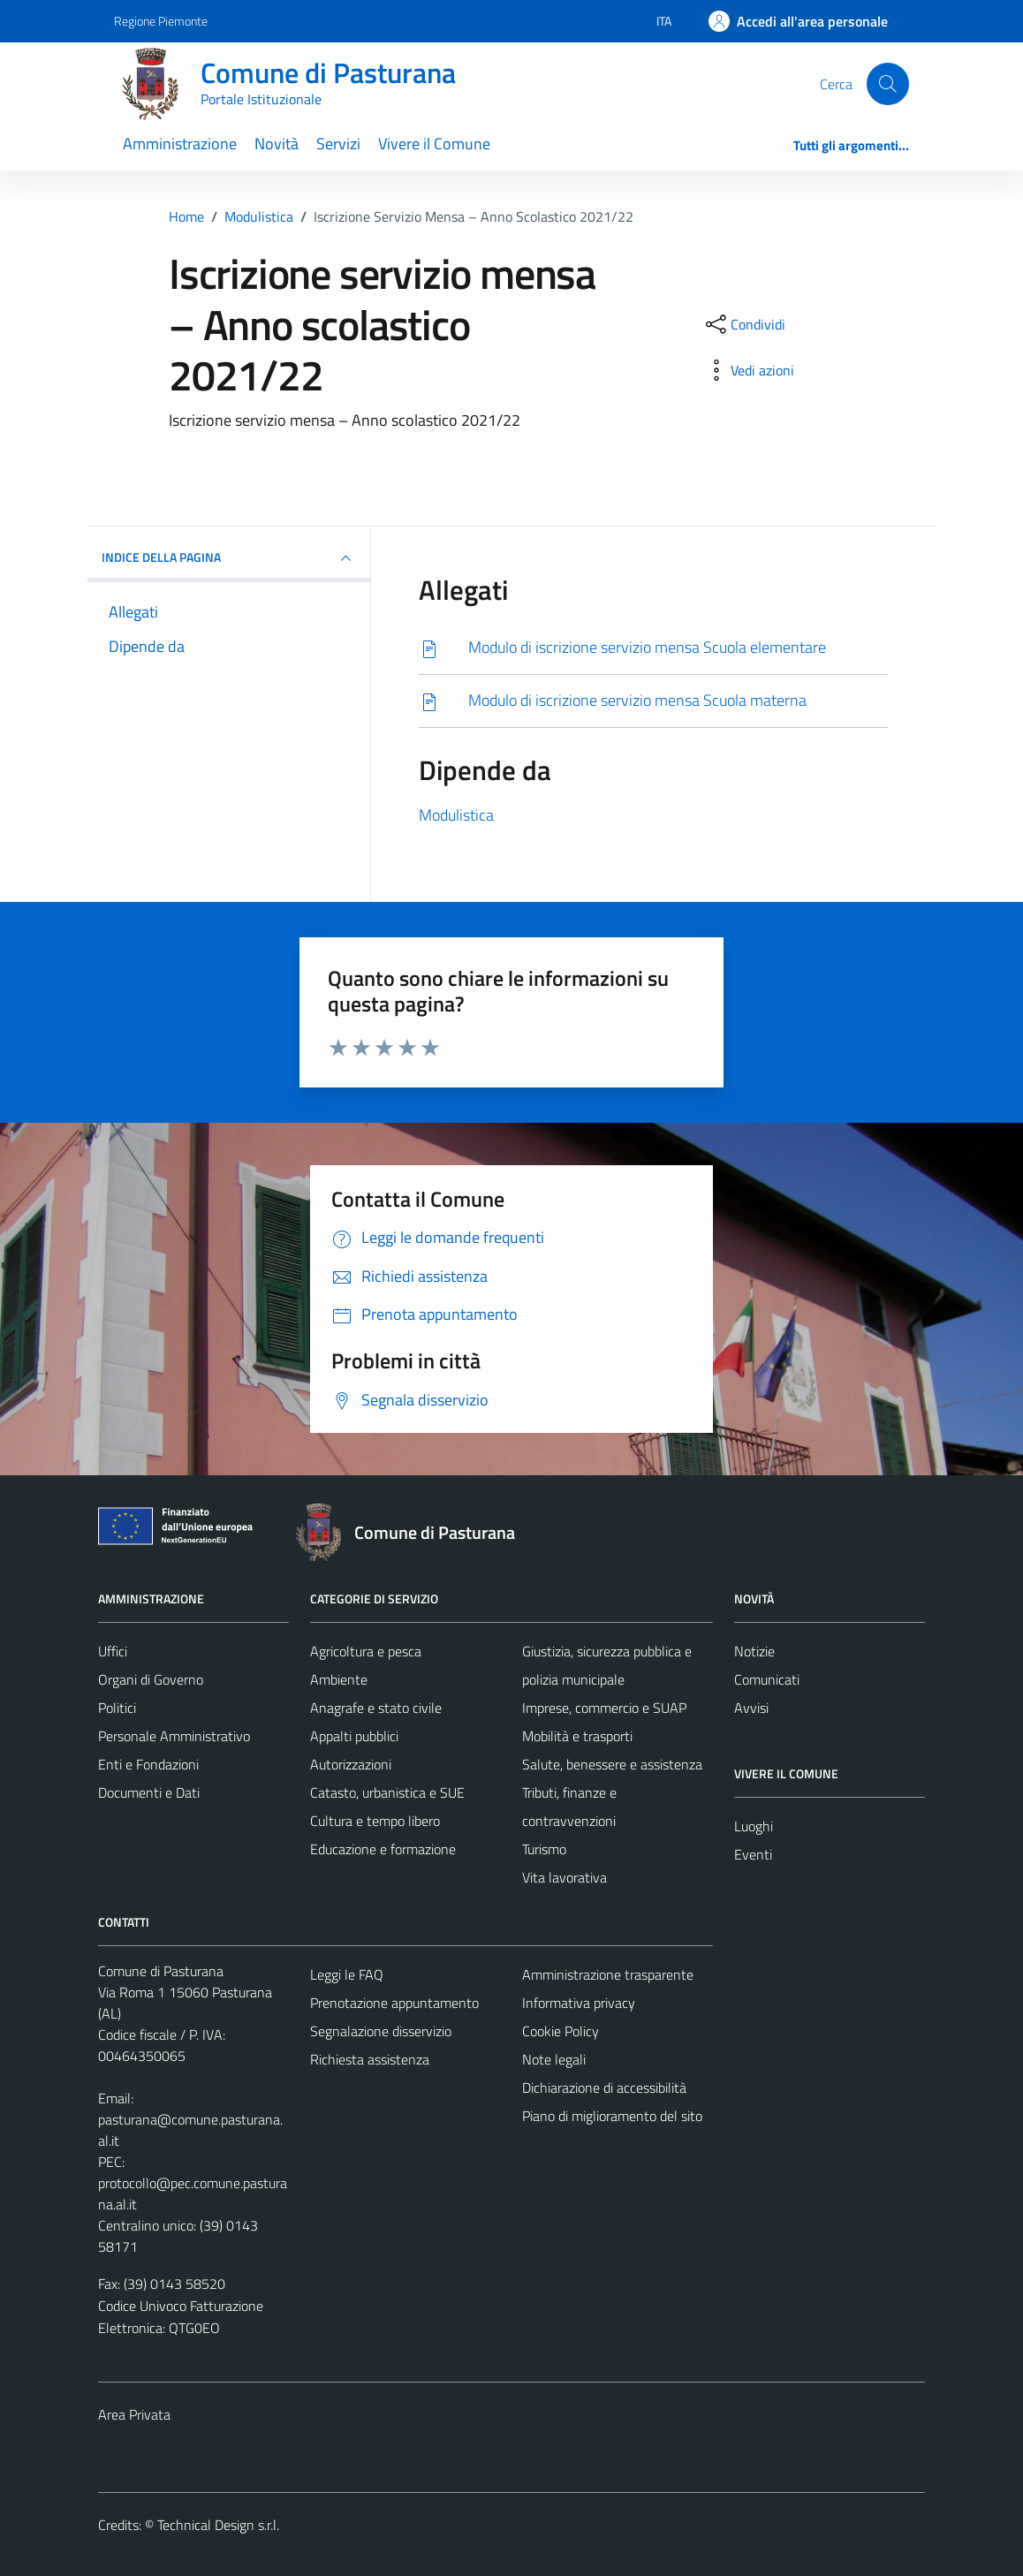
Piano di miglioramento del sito (612, 2115)
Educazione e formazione (383, 1849)
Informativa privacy (578, 2002)
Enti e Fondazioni (148, 1764)
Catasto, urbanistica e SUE (387, 1792)
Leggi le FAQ (346, 1974)
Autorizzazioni (350, 1764)
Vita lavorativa (564, 1877)
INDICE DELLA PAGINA (229, 558)
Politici (117, 1707)
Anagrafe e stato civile (376, 1707)
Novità (276, 143)
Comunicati (766, 1679)
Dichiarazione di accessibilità (604, 2087)
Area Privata (134, 2414)
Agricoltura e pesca (365, 1651)
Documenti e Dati (149, 1792)
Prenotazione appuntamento (394, 2002)
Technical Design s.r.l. (218, 2524)
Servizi (338, 143)
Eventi (753, 1854)
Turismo (544, 1849)
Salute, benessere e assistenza (612, 1764)
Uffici (112, 1651)
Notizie (754, 1651)
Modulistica (456, 815)
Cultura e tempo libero (375, 1820)
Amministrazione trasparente (607, 1974)
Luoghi (753, 1826)
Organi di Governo (150, 1679)
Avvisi (751, 1707)
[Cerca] (888, 84)
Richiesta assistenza (369, 2059)
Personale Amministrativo (174, 1735)
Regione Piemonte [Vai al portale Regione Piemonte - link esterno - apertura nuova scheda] (161, 20)
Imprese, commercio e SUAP (604, 1707)
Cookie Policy (560, 2031)
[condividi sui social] (744, 324)
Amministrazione (180, 143)
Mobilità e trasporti (577, 1735)
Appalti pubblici (354, 1735)
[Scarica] (653, 648)
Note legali (554, 2059)
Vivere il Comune (434, 143)
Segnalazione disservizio (380, 2031)
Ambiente (339, 1679)
